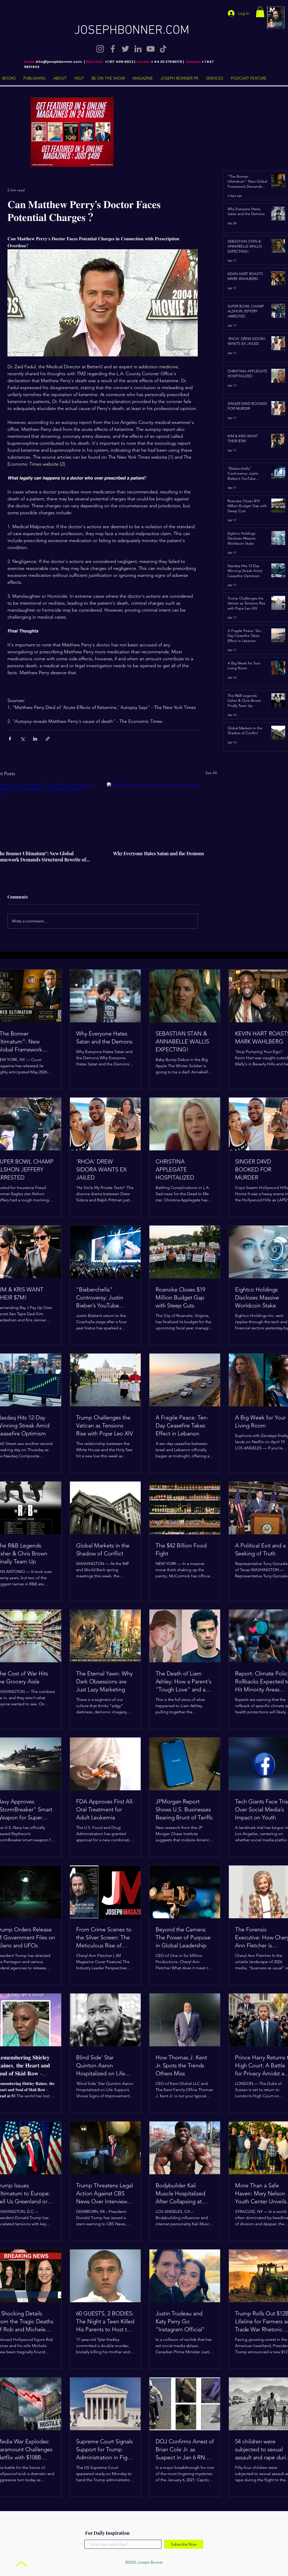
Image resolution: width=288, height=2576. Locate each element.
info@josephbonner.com (59, 61)
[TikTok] (163, 49)
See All (211, 773)
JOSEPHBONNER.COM (131, 30)
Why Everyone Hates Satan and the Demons (158, 853)
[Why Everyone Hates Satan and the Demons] (162, 813)
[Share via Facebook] (9, 738)
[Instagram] (100, 49)
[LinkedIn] (138, 49)
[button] (260, 11)
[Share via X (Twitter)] (22, 738)
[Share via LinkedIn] (35, 738)
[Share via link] (47, 738)
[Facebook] (113, 49)
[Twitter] (125, 49)
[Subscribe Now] (183, 2544)
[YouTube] (151, 49)
